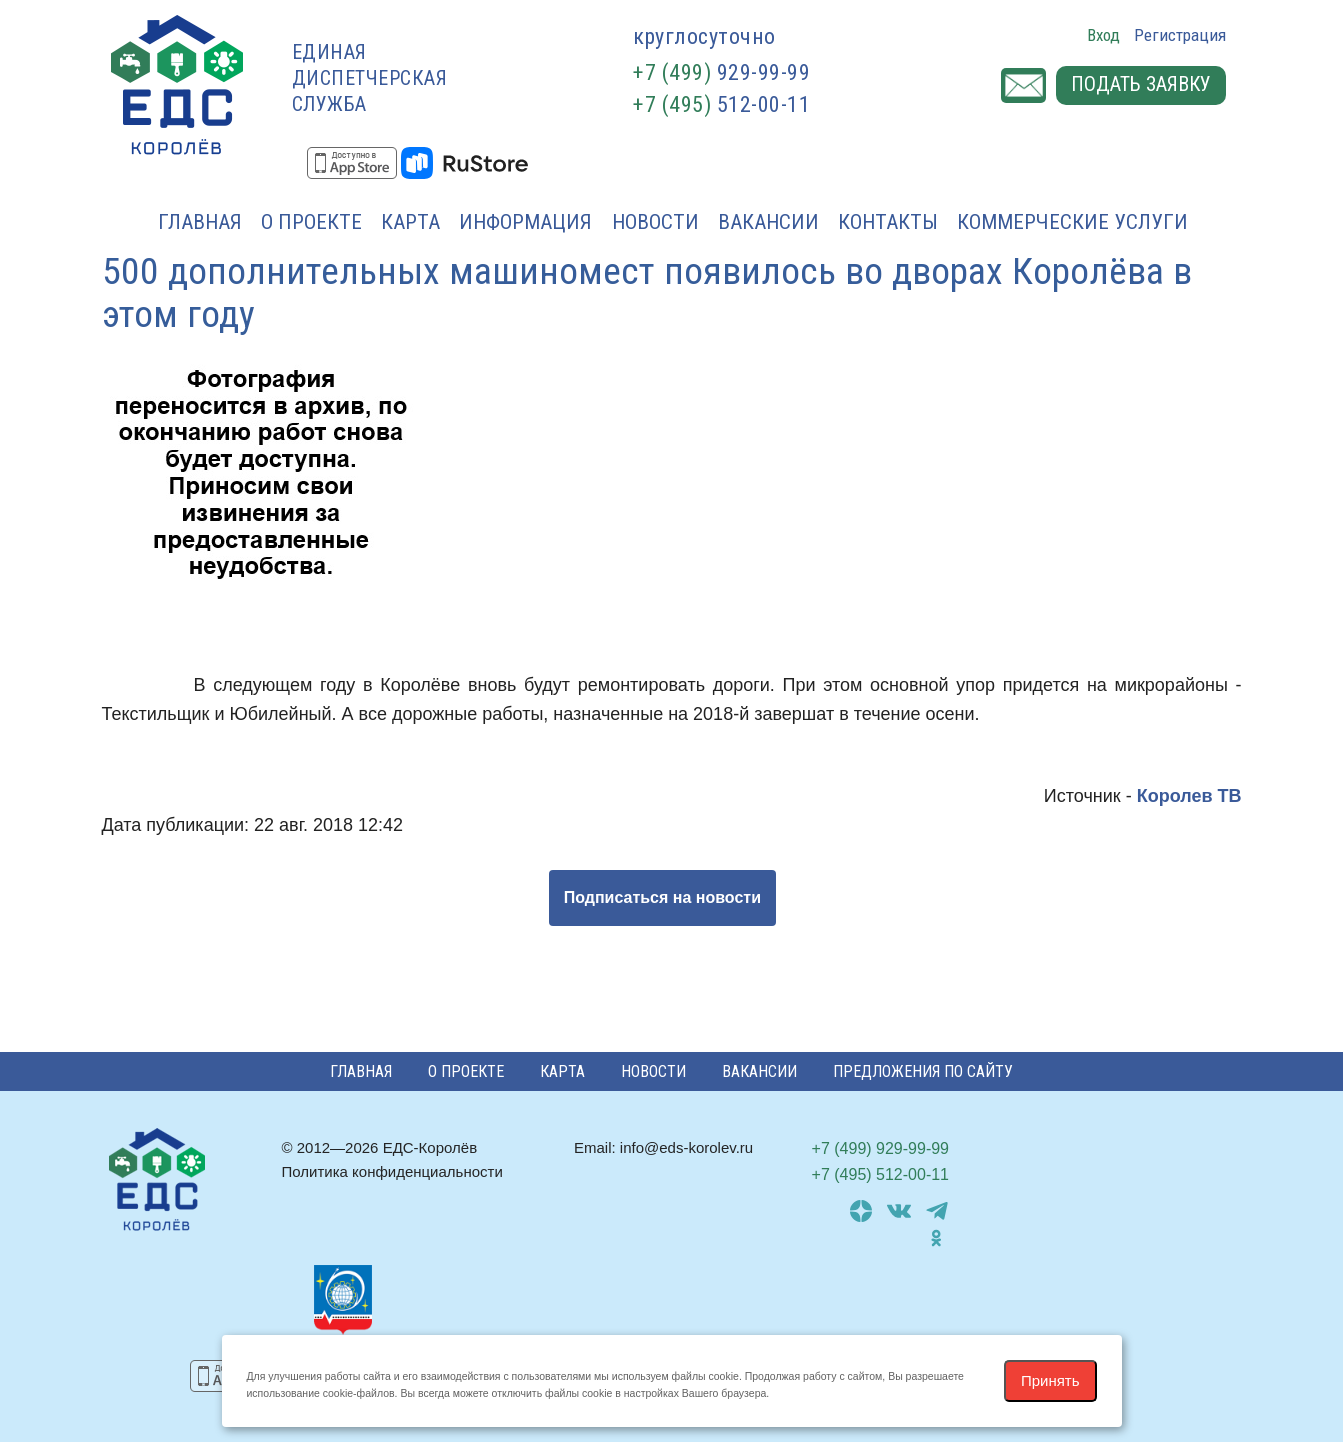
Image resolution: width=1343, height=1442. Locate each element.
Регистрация (1180, 35)
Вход (1103, 35)
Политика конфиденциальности (392, 1171)
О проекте (311, 222)
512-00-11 (721, 104)
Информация (525, 222)
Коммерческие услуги (1072, 222)
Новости (655, 222)
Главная (200, 222)
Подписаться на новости (662, 897)
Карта (410, 222)
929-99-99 (721, 72)
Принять (1050, 1380)
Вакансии (768, 222)
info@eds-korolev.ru (686, 1147)
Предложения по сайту (923, 1071)
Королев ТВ (1189, 796)
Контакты (888, 222)
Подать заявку (1140, 86)
